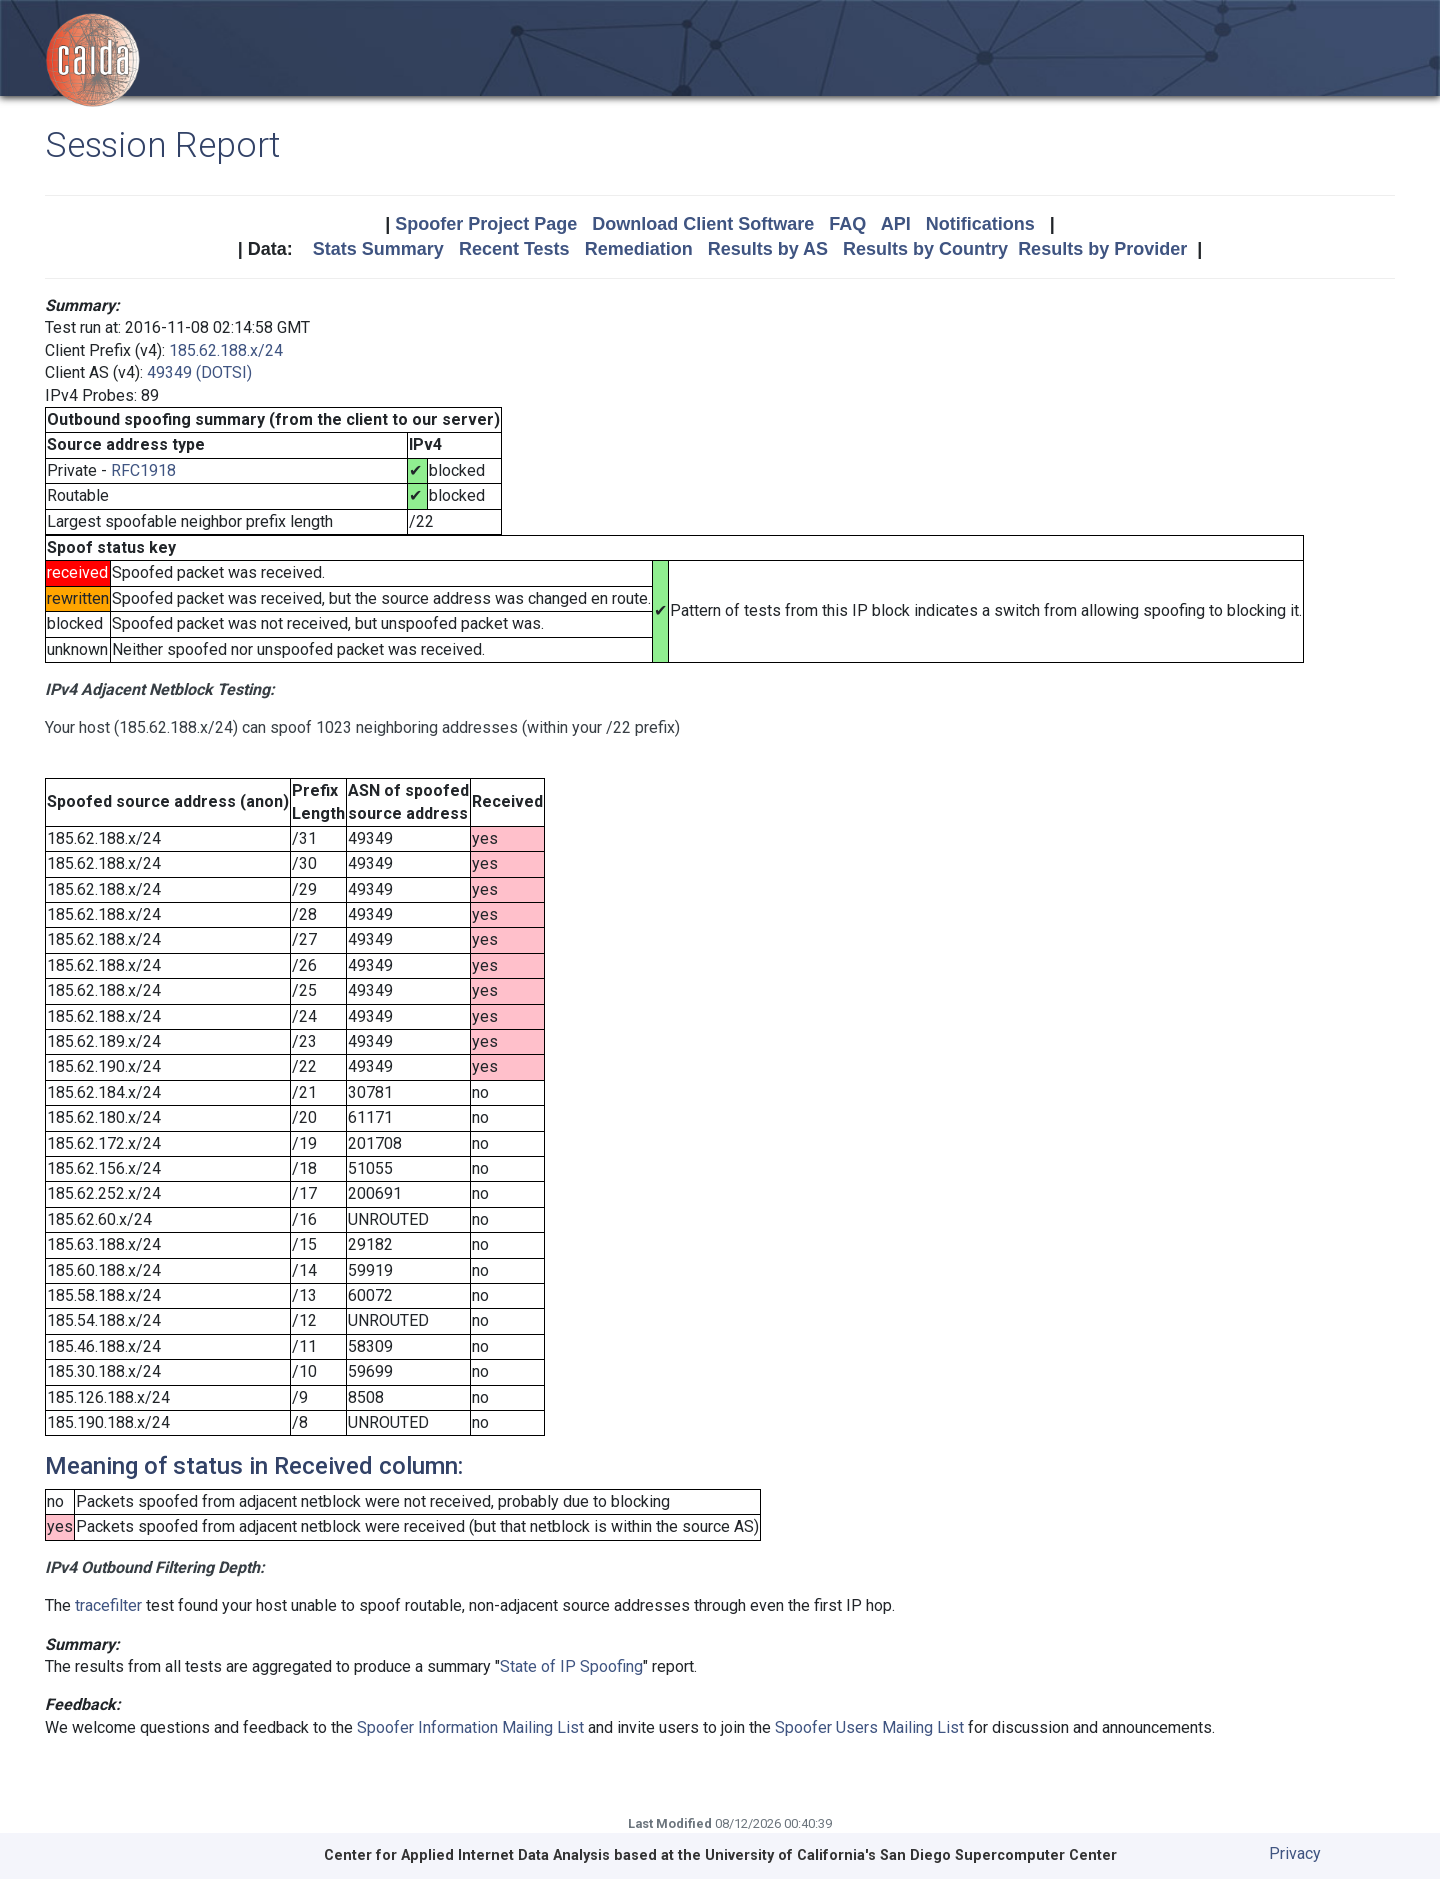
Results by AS (768, 249)
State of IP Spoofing (571, 1666)
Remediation (639, 249)
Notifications (980, 224)
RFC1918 (143, 470)
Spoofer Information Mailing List (470, 1727)
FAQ (847, 224)
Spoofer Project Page (486, 224)
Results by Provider (1102, 249)
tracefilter (108, 1605)
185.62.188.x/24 (226, 350)
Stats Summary (378, 249)
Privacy (1295, 1853)
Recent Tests (514, 249)
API (896, 224)
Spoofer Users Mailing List (869, 1727)
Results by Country (925, 249)
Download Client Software (703, 224)
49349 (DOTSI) (199, 372)
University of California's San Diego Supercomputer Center (911, 1855)
